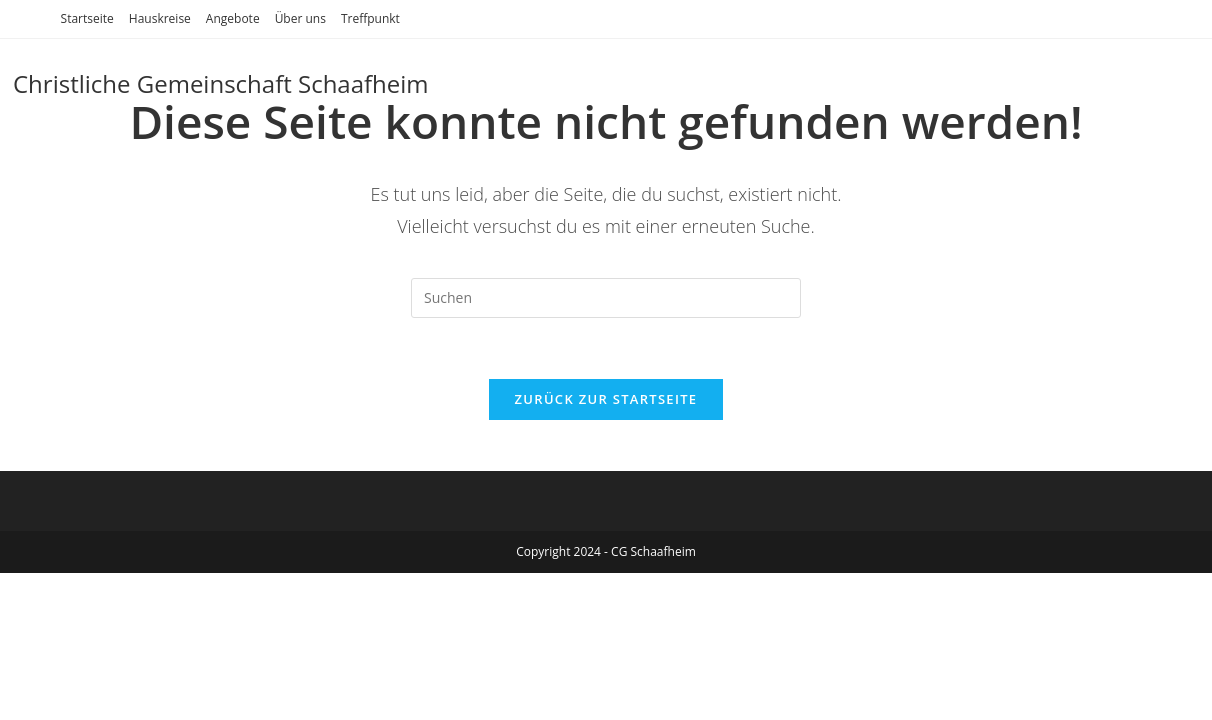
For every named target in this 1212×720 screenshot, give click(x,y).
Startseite (87, 18)
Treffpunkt (370, 18)
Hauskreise (160, 18)
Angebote (233, 18)
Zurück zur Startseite (606, 399)
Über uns (300, 18)
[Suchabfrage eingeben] (606, 298)
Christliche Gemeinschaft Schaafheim (221, 83)
